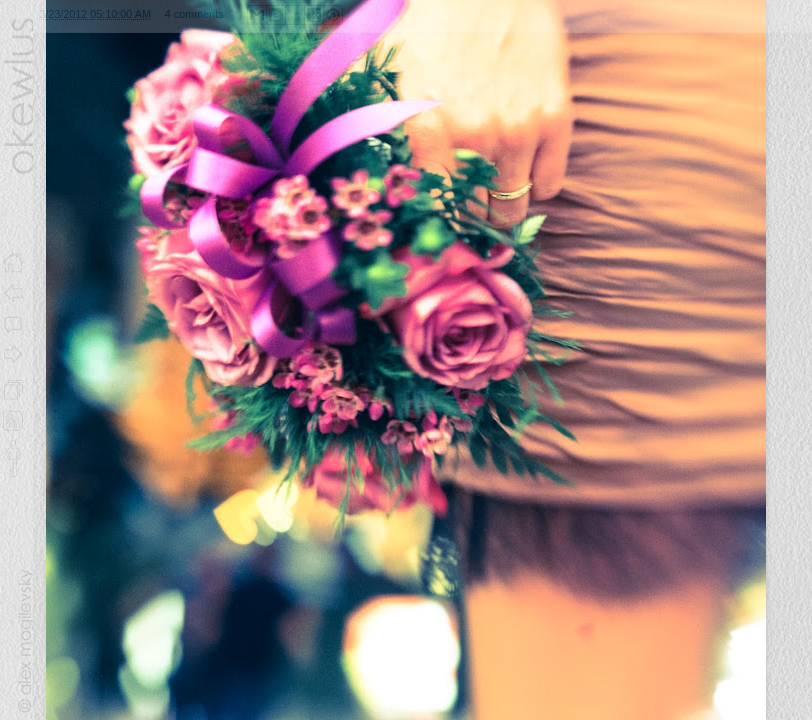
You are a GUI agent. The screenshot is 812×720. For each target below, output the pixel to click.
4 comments (194, 14)
